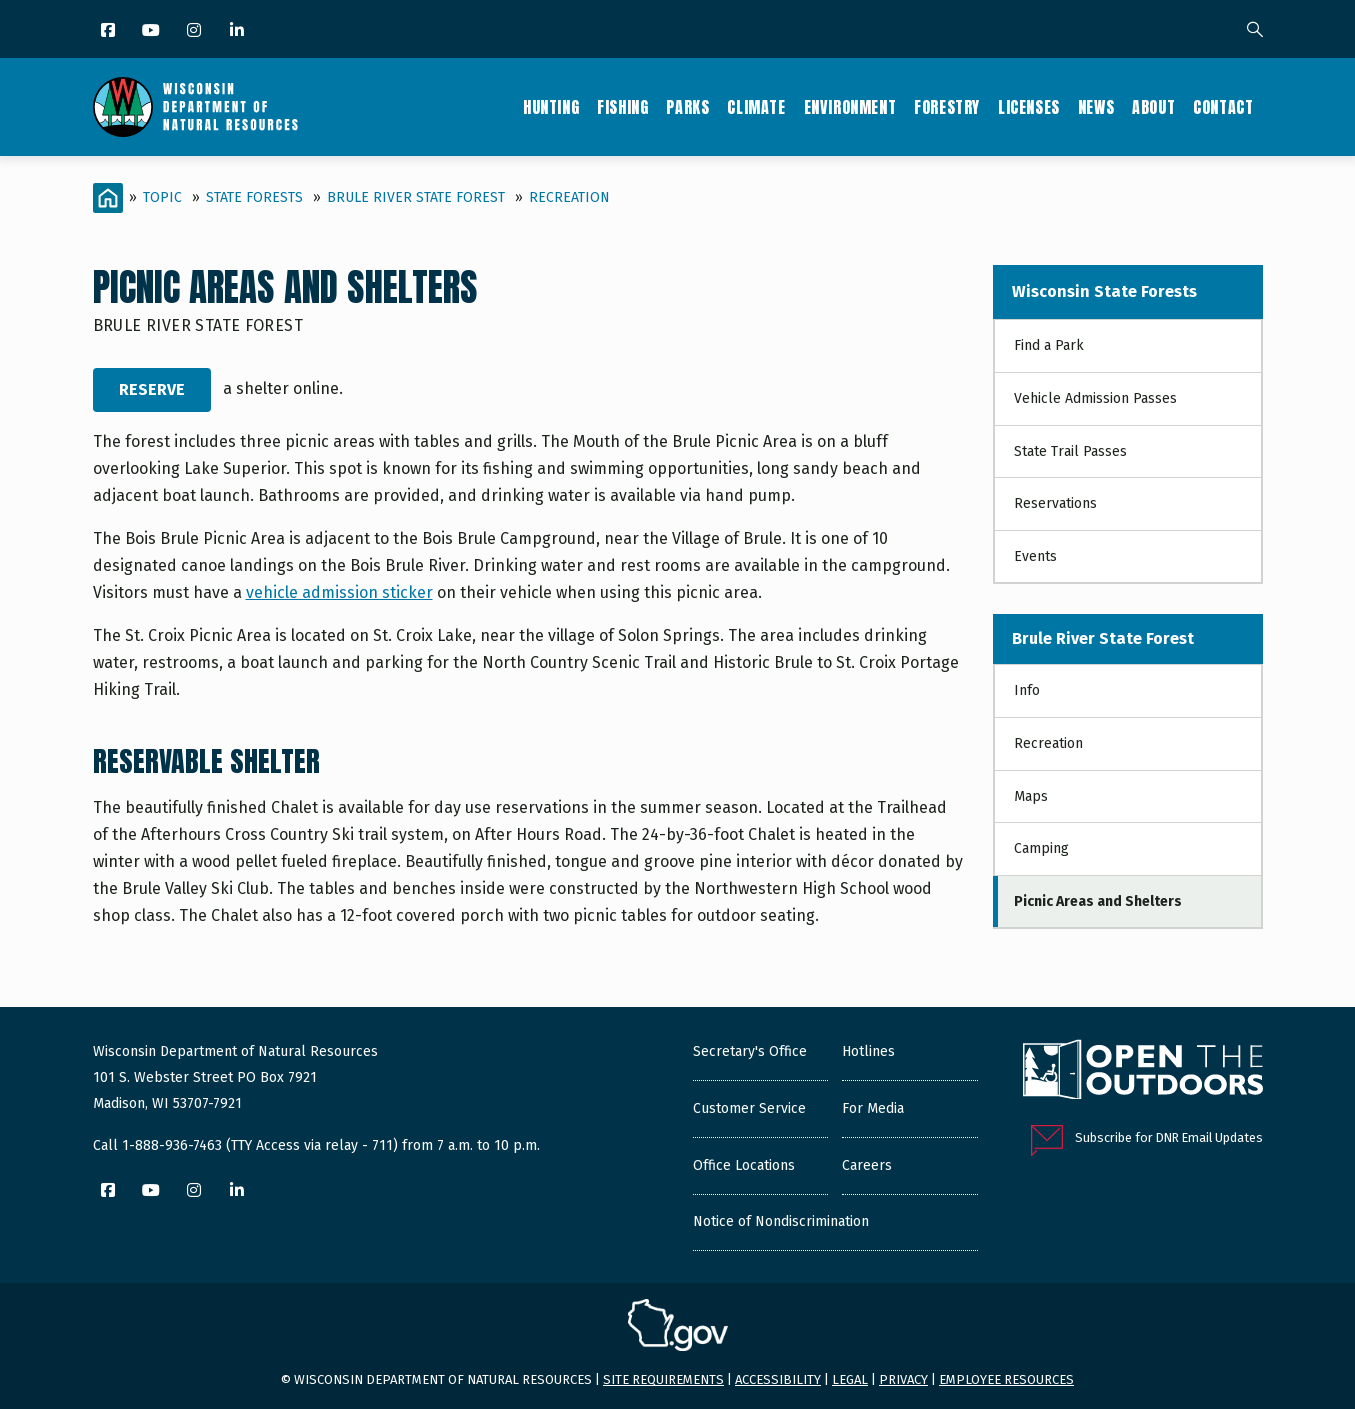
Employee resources (1006, 1379)
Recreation (569, 197)
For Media (873, 1108)
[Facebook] (109, 31)
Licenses (1029, 107)
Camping (1041, 848)
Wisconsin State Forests (1104, 291)
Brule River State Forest (416, 197)
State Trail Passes (1070, 451)
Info (1027, 690)
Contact (1223, 107)
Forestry (947, 107)
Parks (687, 107)
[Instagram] (195, 31)
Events (1035, 556)
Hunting (551, 107)
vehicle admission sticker (339, 592)
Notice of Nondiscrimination (781, 1221)
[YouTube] (152, 31)
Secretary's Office (750, 1051)
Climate (756, 107)
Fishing (622, 107)
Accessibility (778, 1379)
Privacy (903, 1379)
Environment (850, 107)
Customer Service (749, 1108)
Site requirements (663, 1379)
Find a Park (1049, 345)
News (1096, 107)
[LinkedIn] (238, 31)
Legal (850, 1379)
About (1153, 107)
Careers (867, 1165)
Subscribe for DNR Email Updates (1169, 1137)
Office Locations (744, 1165)
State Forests (254, 197)
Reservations (1055, 503)
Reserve (152, 389)
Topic (162, 197)
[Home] (108, 198)
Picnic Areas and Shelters (1098, 901)
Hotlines (868, 1051)
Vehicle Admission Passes (1095, 398)
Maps (1031, 796)
